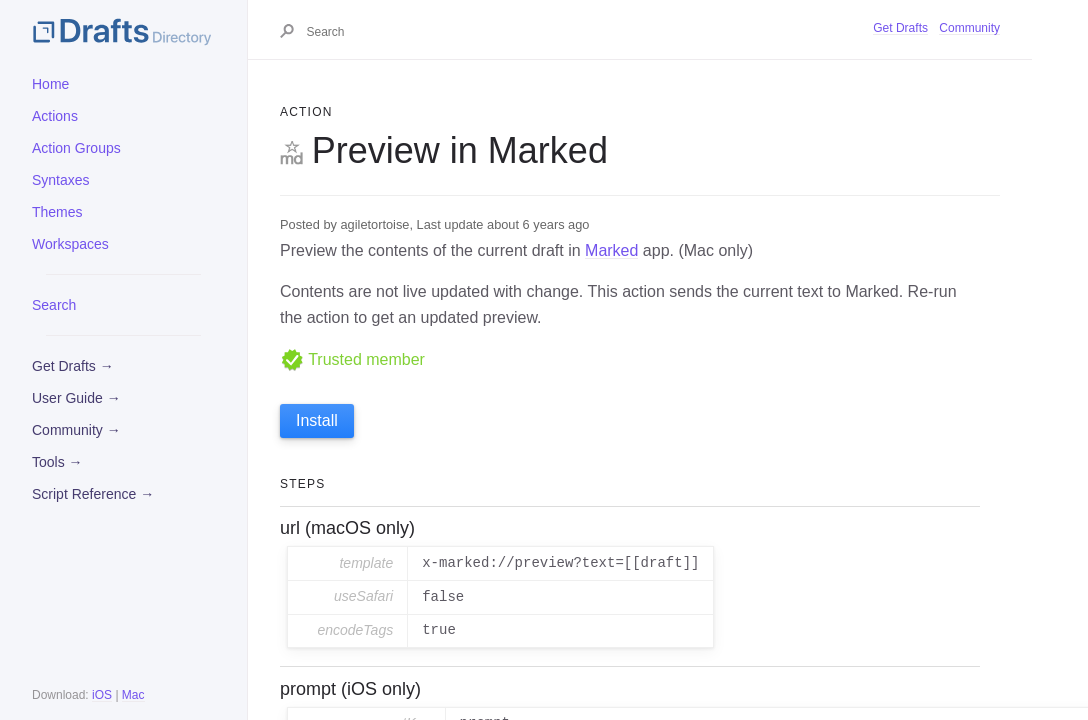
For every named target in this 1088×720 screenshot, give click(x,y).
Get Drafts (900, 28)
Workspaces (70, 244)
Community (969, 28)
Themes (57, 212)
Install (317, 420)
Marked (611, 250)
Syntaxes (61, 180)
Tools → (57, 462)
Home (50, 84)
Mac (133, 695)
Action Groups (76, 148)
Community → (76, 430)
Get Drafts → (73, 366)
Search (54, 305)
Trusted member (352, 359)
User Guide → (76, 398)
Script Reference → (93, 494)
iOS (102, 695)
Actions (55, 116)
